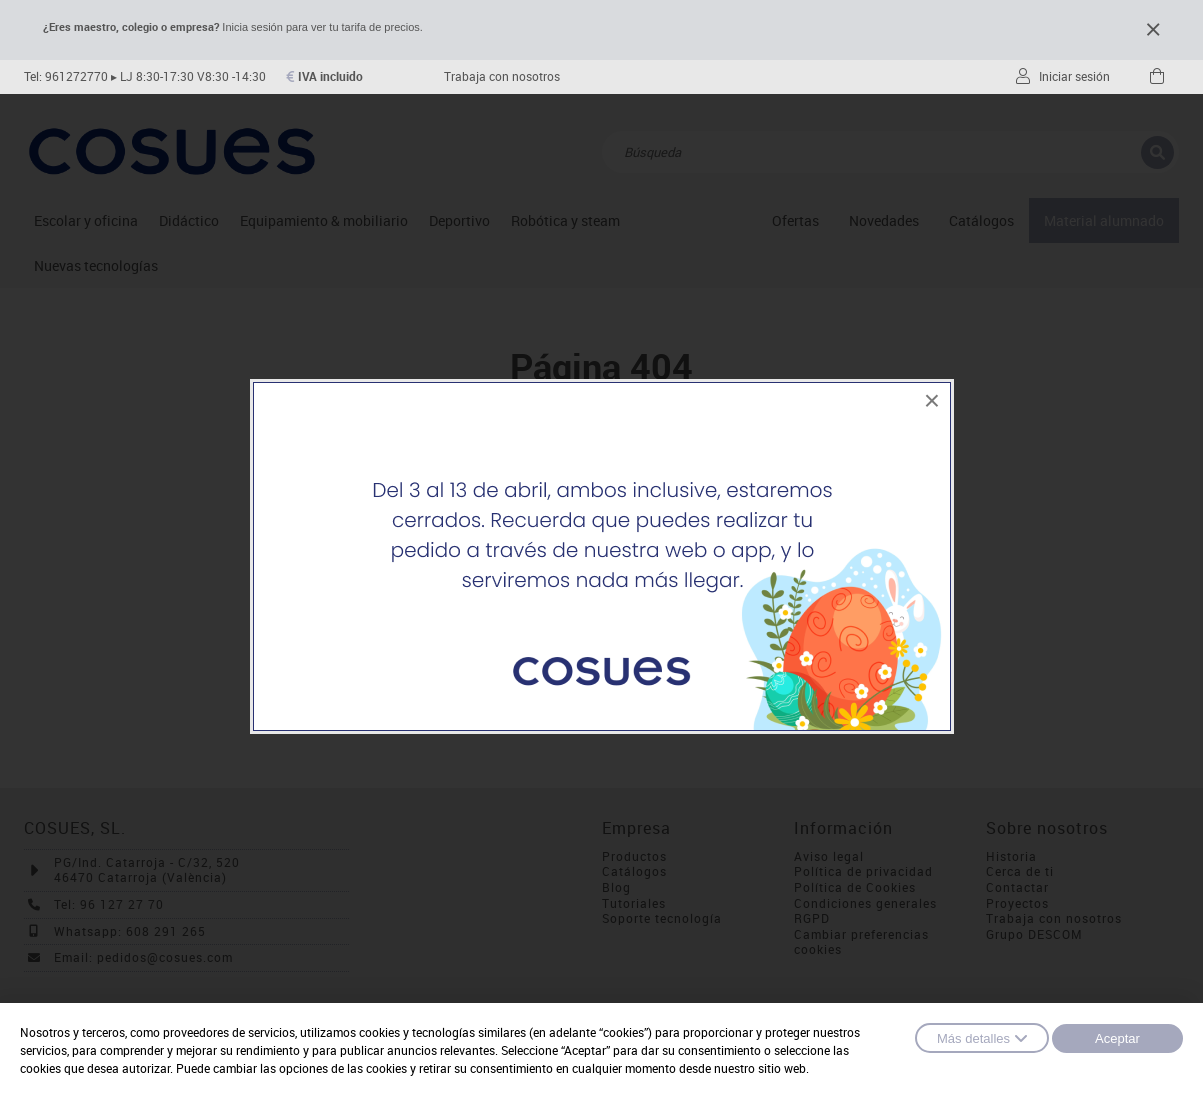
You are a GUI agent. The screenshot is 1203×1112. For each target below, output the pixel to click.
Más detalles (982, 1038)
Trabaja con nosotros (502, 76)
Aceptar (1117, 1038)
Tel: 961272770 (66, 76)
